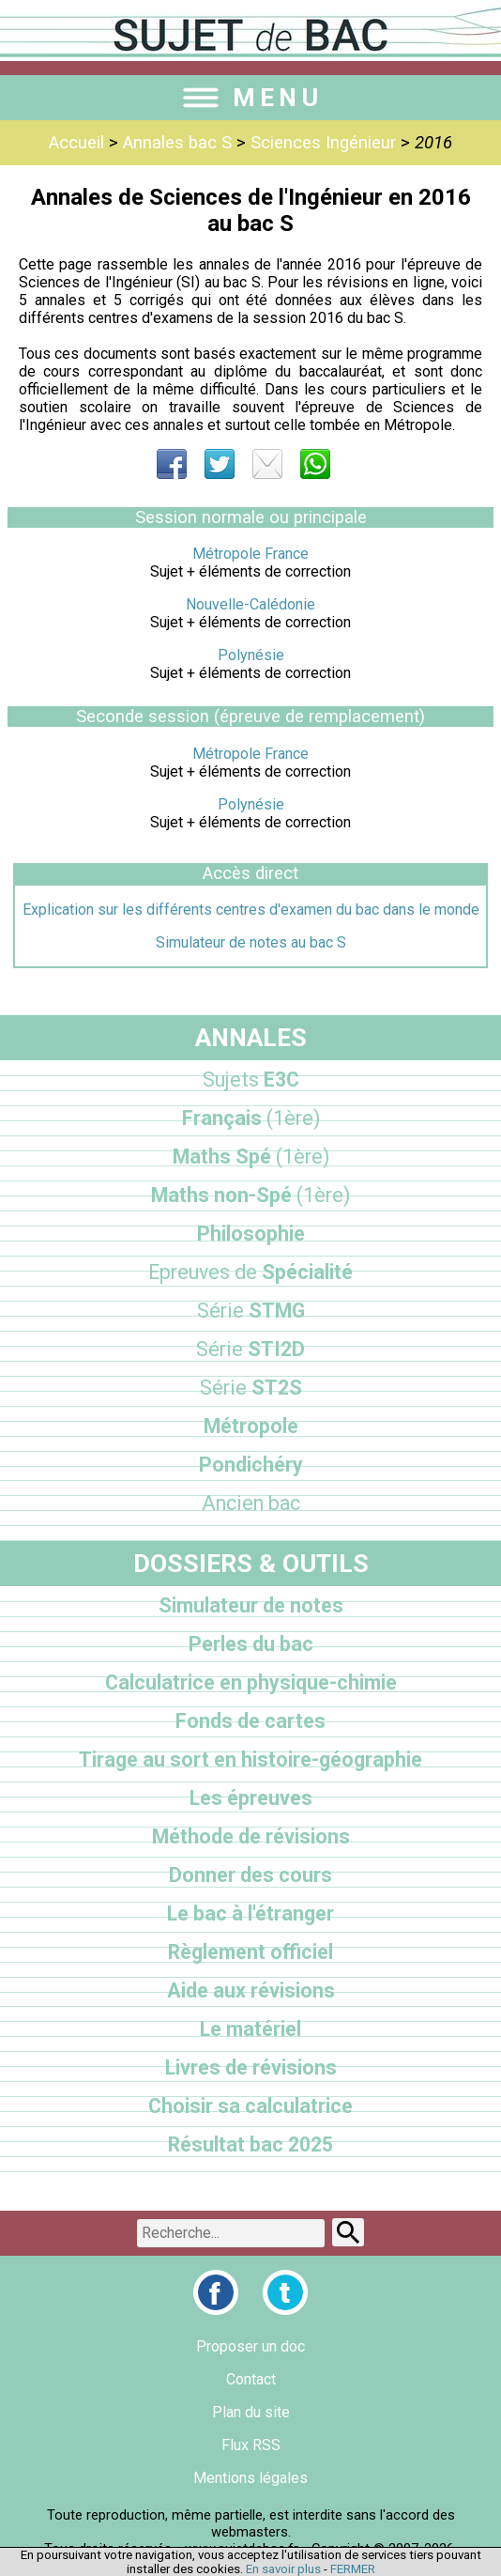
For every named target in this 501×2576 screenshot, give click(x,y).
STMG (251, 1310)
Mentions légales (250, 2478)
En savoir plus (283, 2569)
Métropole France (250, 554)
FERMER (352, 2569)
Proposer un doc (250, 2346)
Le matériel (250, 2029)
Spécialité (250, 1272)
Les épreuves (251, 1798)
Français (251, 1118)
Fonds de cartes (250, 1721)
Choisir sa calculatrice (250, 2106)
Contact (251, 2379)
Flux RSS (251, 2445)
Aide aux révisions (251, 1990)
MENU (250, 97)
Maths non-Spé (250, 1195)
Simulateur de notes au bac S (251, 942)
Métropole (251, 1426)
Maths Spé (251, 1156)
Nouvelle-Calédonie (250, 604)
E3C (251, 1079)
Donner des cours (250, 1875)
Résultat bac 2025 (250, 2144)
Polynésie (251, 655)
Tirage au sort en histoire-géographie (250, 1759)
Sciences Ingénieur (323, 142)
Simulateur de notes (251, 1605)
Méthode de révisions (251, 1836)
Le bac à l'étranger (250, 1913)
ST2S (251, 1387)
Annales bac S (177, 142)
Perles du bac (251, 1644)
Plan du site (251, 2412)
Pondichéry (251, 1464)
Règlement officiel (250, 1952)
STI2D (250, 1349)
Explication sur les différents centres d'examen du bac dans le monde (251, 909)
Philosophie (251, 1233)
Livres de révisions (251, 2067)
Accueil (76, 142)
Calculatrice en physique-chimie (251, 1682)
